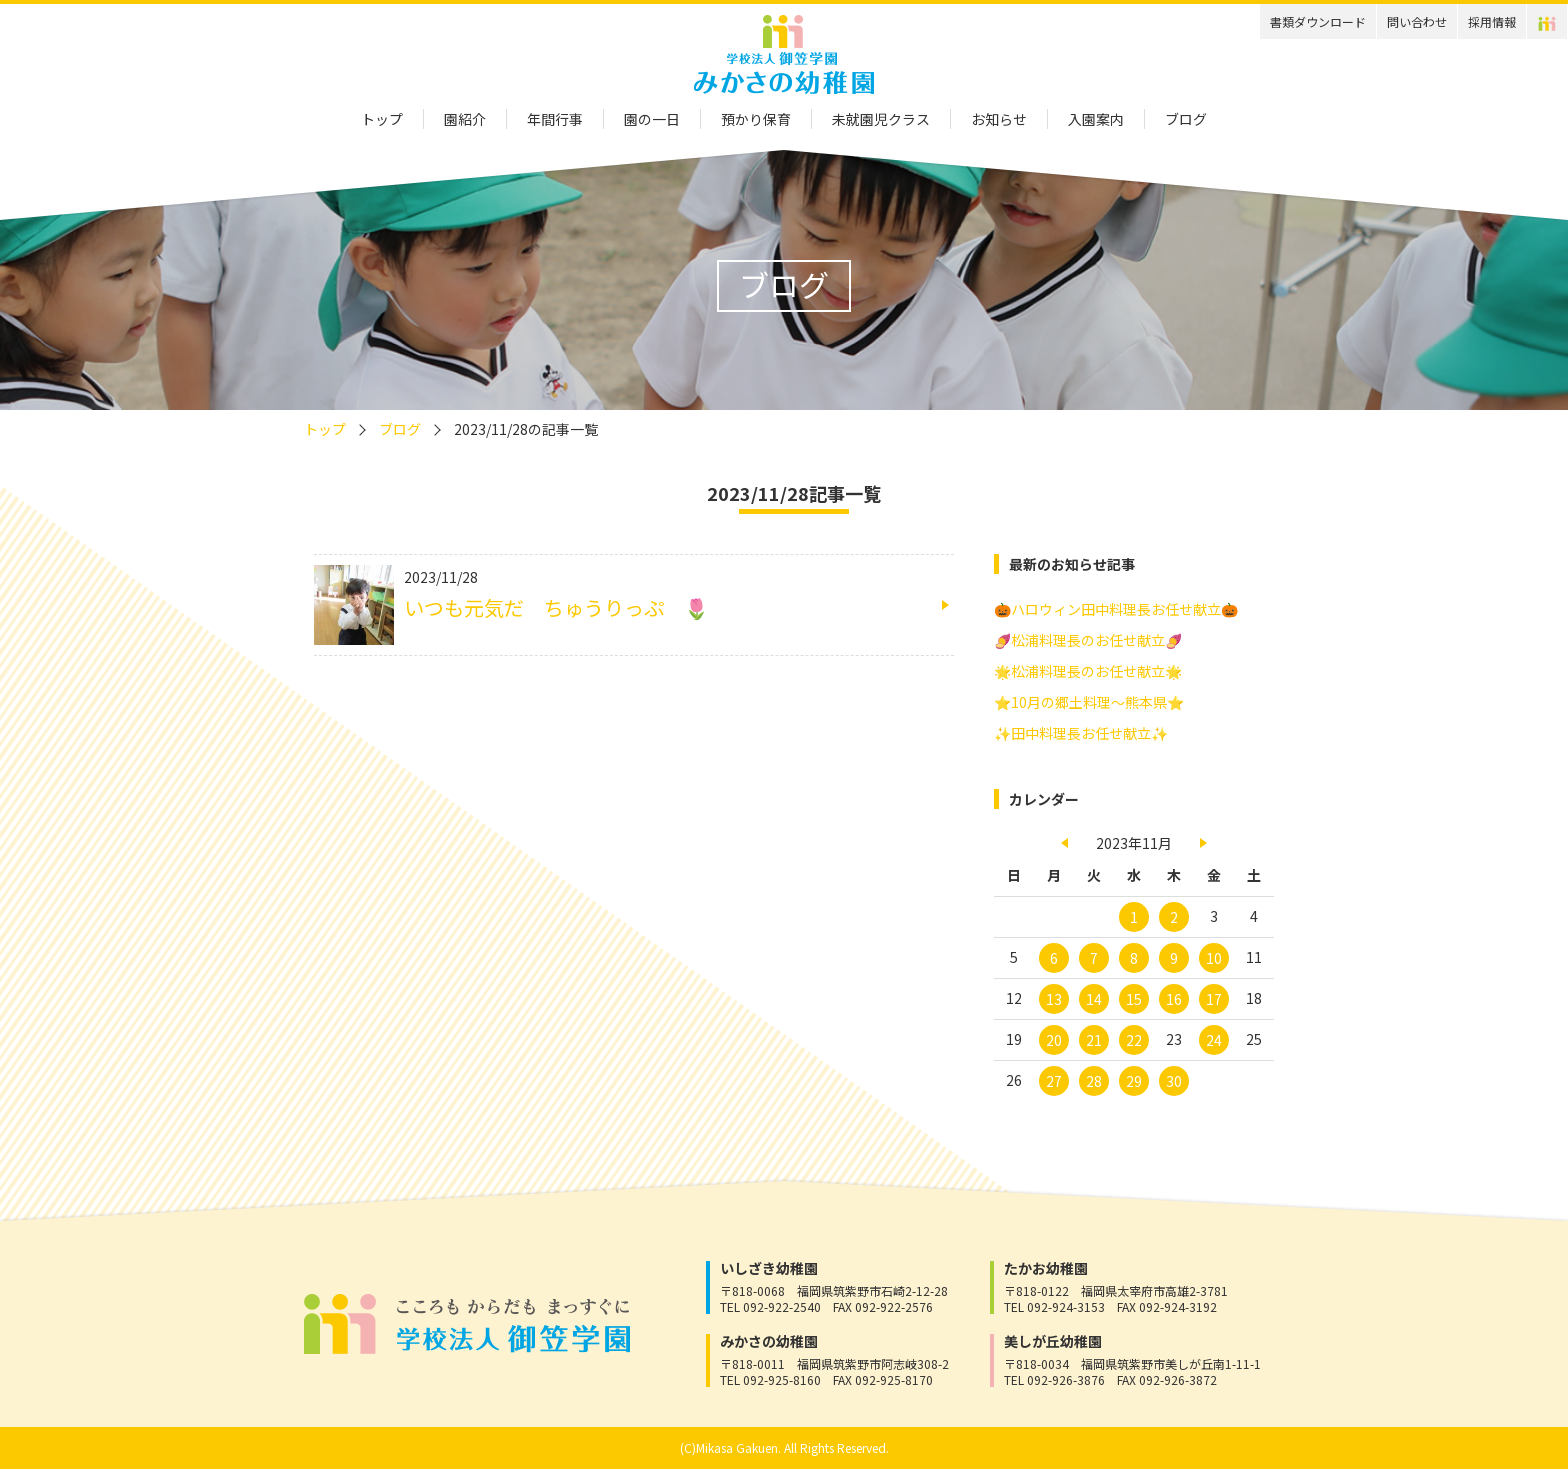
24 (1214, 1040)
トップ (382, 119)
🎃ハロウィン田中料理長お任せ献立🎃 (1116, 609)
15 (1134, 999)
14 (1094, 999)
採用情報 (1492, 21)
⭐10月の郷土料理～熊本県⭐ (1089, 702)
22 (1134, 1040)
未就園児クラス (881, 119)
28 (1094, 1081)
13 (1054, 999)
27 (1054, 1081)
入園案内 (1096, 119)
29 (1134, 1081)
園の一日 (652, 119)
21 (1094, 1040)
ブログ (1186, 119)
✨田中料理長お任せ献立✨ (1081, 733)
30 (1174, 1081)
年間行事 (555, 119)
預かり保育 (756, 119)
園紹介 (465, 119)
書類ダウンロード (1318, 21)
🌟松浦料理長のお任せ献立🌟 (1088, 671)
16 (1174, 999)
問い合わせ (1417, 21)
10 (1214, 958)
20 (1054, 1040)
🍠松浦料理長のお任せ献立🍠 (1088, 640)
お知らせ (999, 119)
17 (1214, 999)
